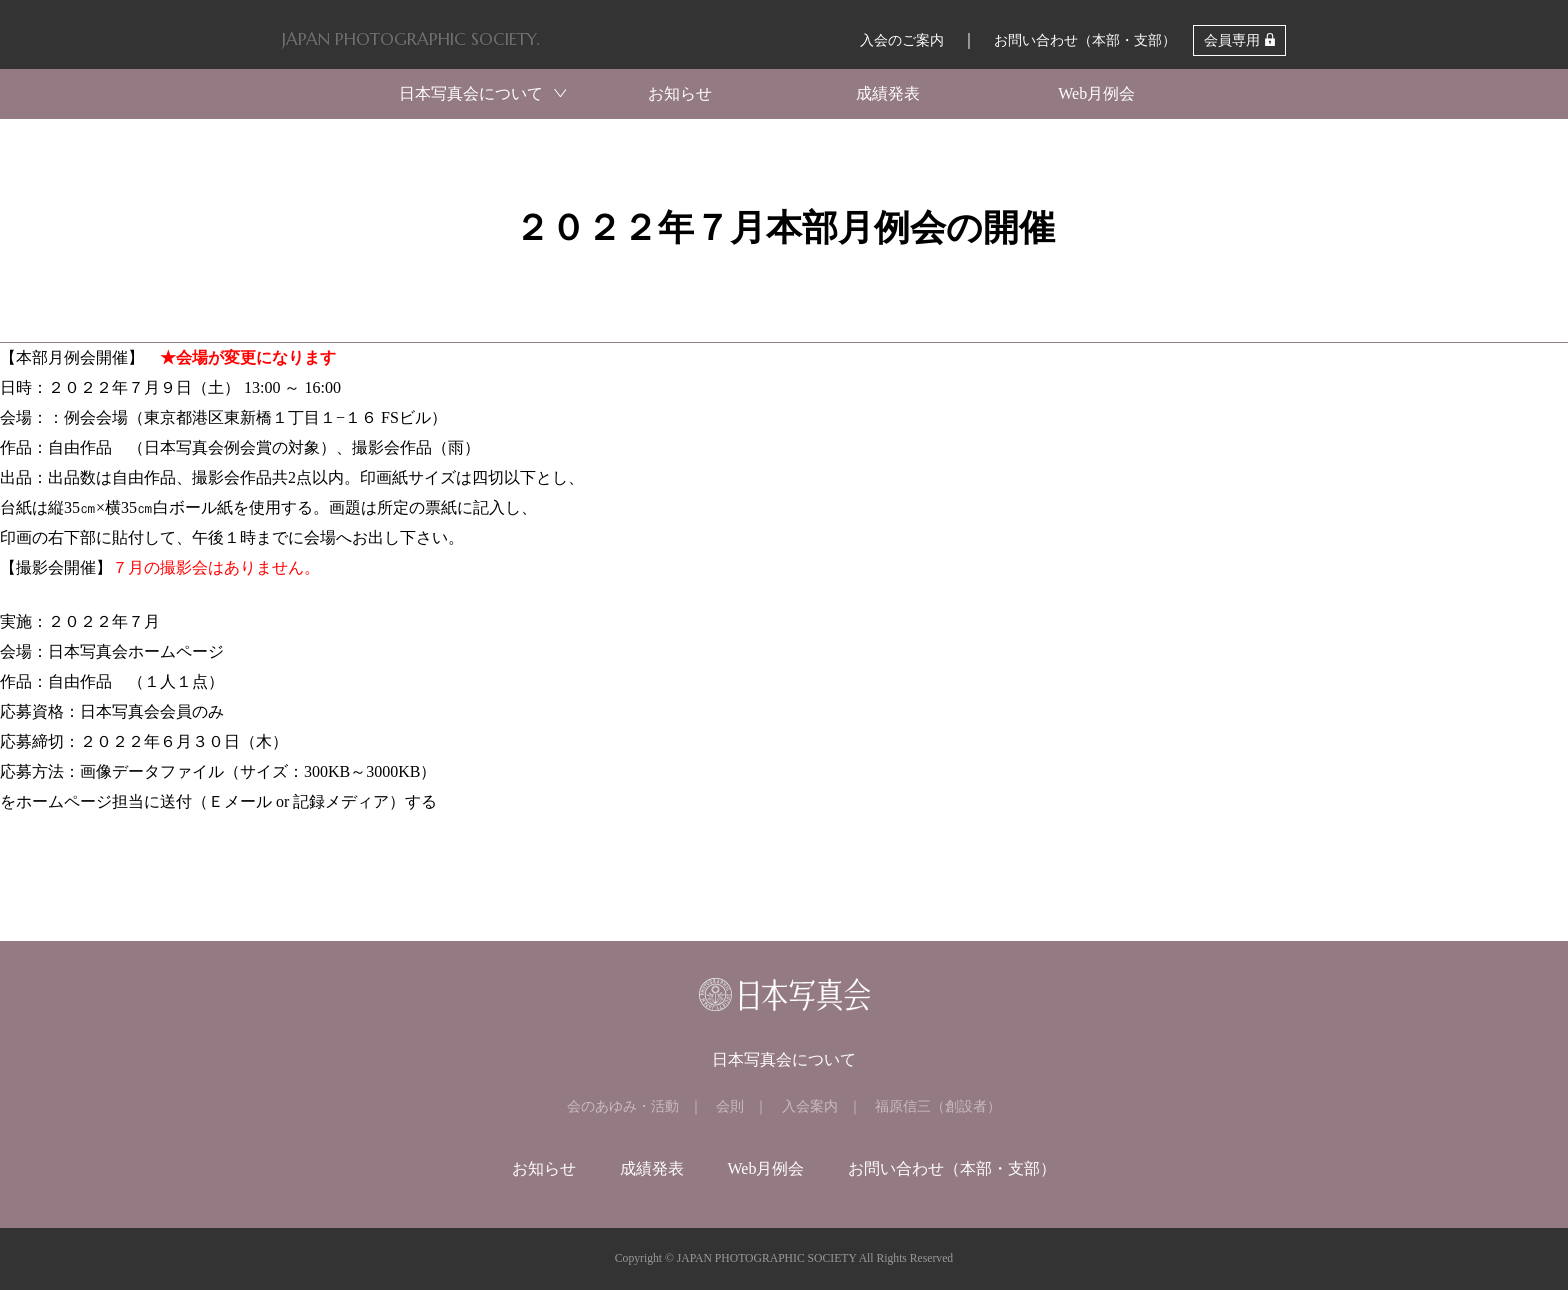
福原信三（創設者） (938, 1106)
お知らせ (680, 93)
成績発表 (888, 93)
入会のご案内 (902, 40)
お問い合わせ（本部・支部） (1085, 40)
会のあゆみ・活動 (623, 1106)
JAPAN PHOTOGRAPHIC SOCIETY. (410, 39)
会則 (730, 1106)
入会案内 (810, 1106)
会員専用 (1232, 40)
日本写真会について (471, 93)
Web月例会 (1096, 93)
